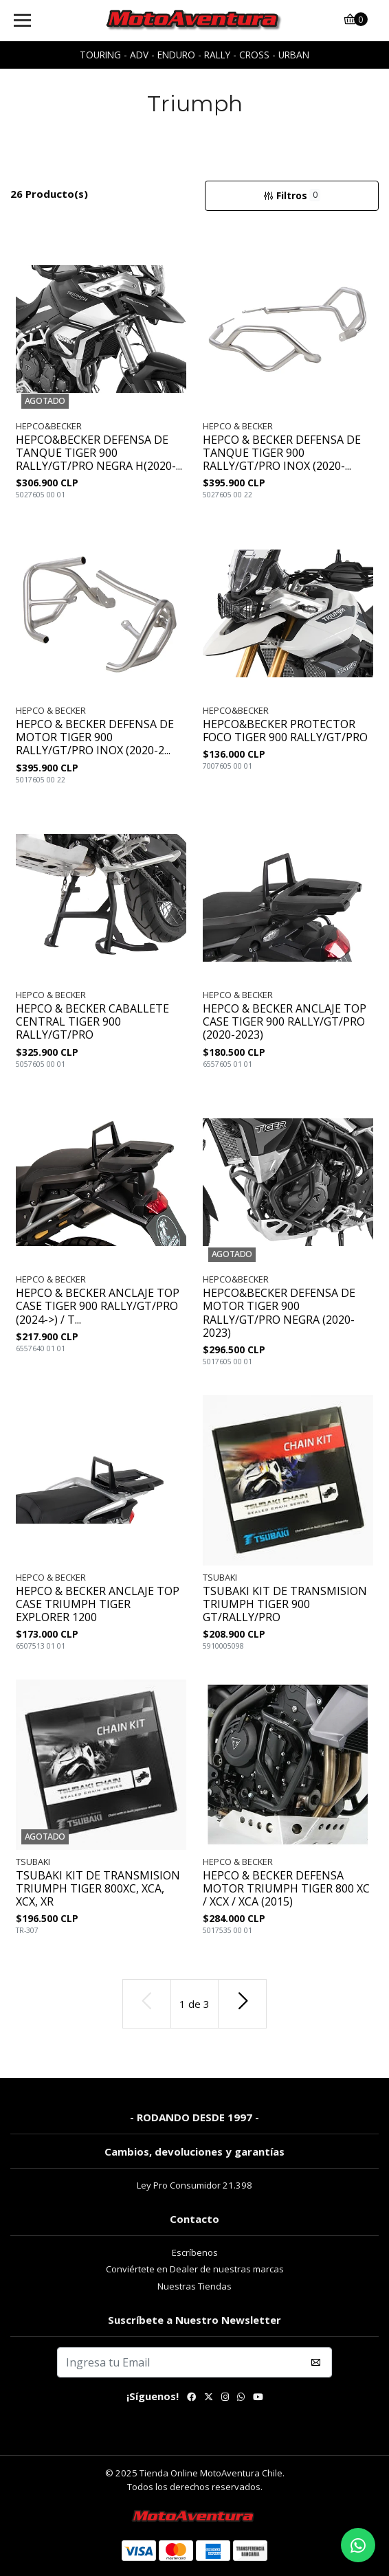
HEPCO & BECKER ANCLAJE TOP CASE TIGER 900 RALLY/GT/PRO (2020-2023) (284, 1022)
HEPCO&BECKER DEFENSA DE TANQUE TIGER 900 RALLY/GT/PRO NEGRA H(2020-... (99, 453)
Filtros (292, 195)
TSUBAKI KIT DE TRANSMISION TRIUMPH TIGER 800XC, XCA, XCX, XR (98, 1889)
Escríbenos (195, 2252)
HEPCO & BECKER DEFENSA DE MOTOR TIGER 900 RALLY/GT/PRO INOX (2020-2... (95, 738)
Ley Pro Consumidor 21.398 (194, 2185)
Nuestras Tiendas (194, 2286)
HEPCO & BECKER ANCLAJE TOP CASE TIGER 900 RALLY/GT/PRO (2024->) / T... (97, 1306)
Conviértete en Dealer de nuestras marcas (195, 2269)
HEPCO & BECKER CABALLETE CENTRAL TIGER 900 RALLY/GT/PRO (92, 1022)
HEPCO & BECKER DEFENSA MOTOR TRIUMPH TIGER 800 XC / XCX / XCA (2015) (286, 1889)
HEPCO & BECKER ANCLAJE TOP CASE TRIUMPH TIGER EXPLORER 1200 (97, 1605)
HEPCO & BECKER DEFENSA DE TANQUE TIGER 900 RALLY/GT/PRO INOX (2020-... (282, 453)
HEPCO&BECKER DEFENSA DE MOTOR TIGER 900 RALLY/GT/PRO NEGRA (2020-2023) (279, 1313)
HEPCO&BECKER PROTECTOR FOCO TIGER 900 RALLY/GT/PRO (285, 731)
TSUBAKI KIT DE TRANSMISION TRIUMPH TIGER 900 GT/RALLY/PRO (285, 1605)
